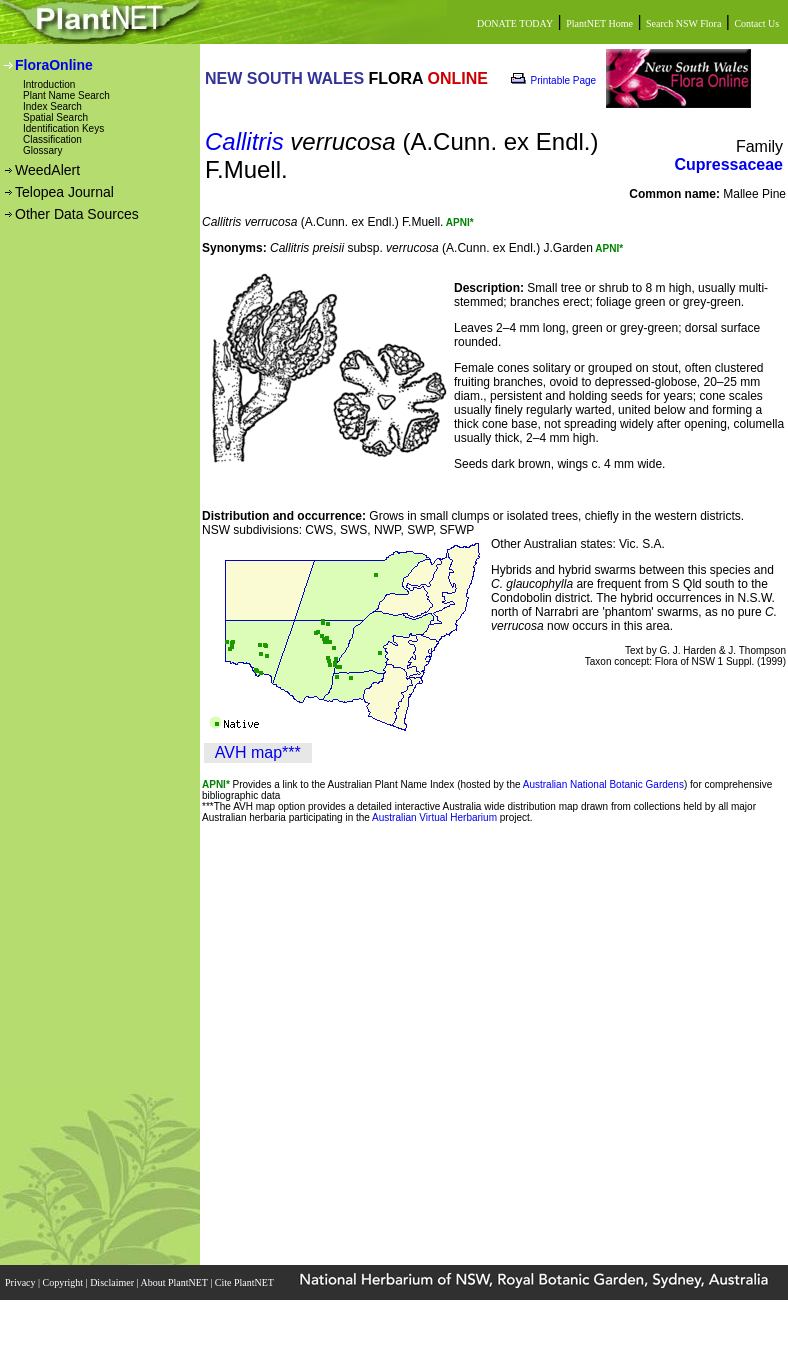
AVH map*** (258, 752)
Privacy (21, 1282)
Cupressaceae (728, 164)
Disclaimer (113, 1282)
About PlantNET (175, 1282)
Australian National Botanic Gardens (603, 784)
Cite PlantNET (245, 1282)
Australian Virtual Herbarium (434, 817)
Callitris (244, 141)
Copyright (64, 1282)
